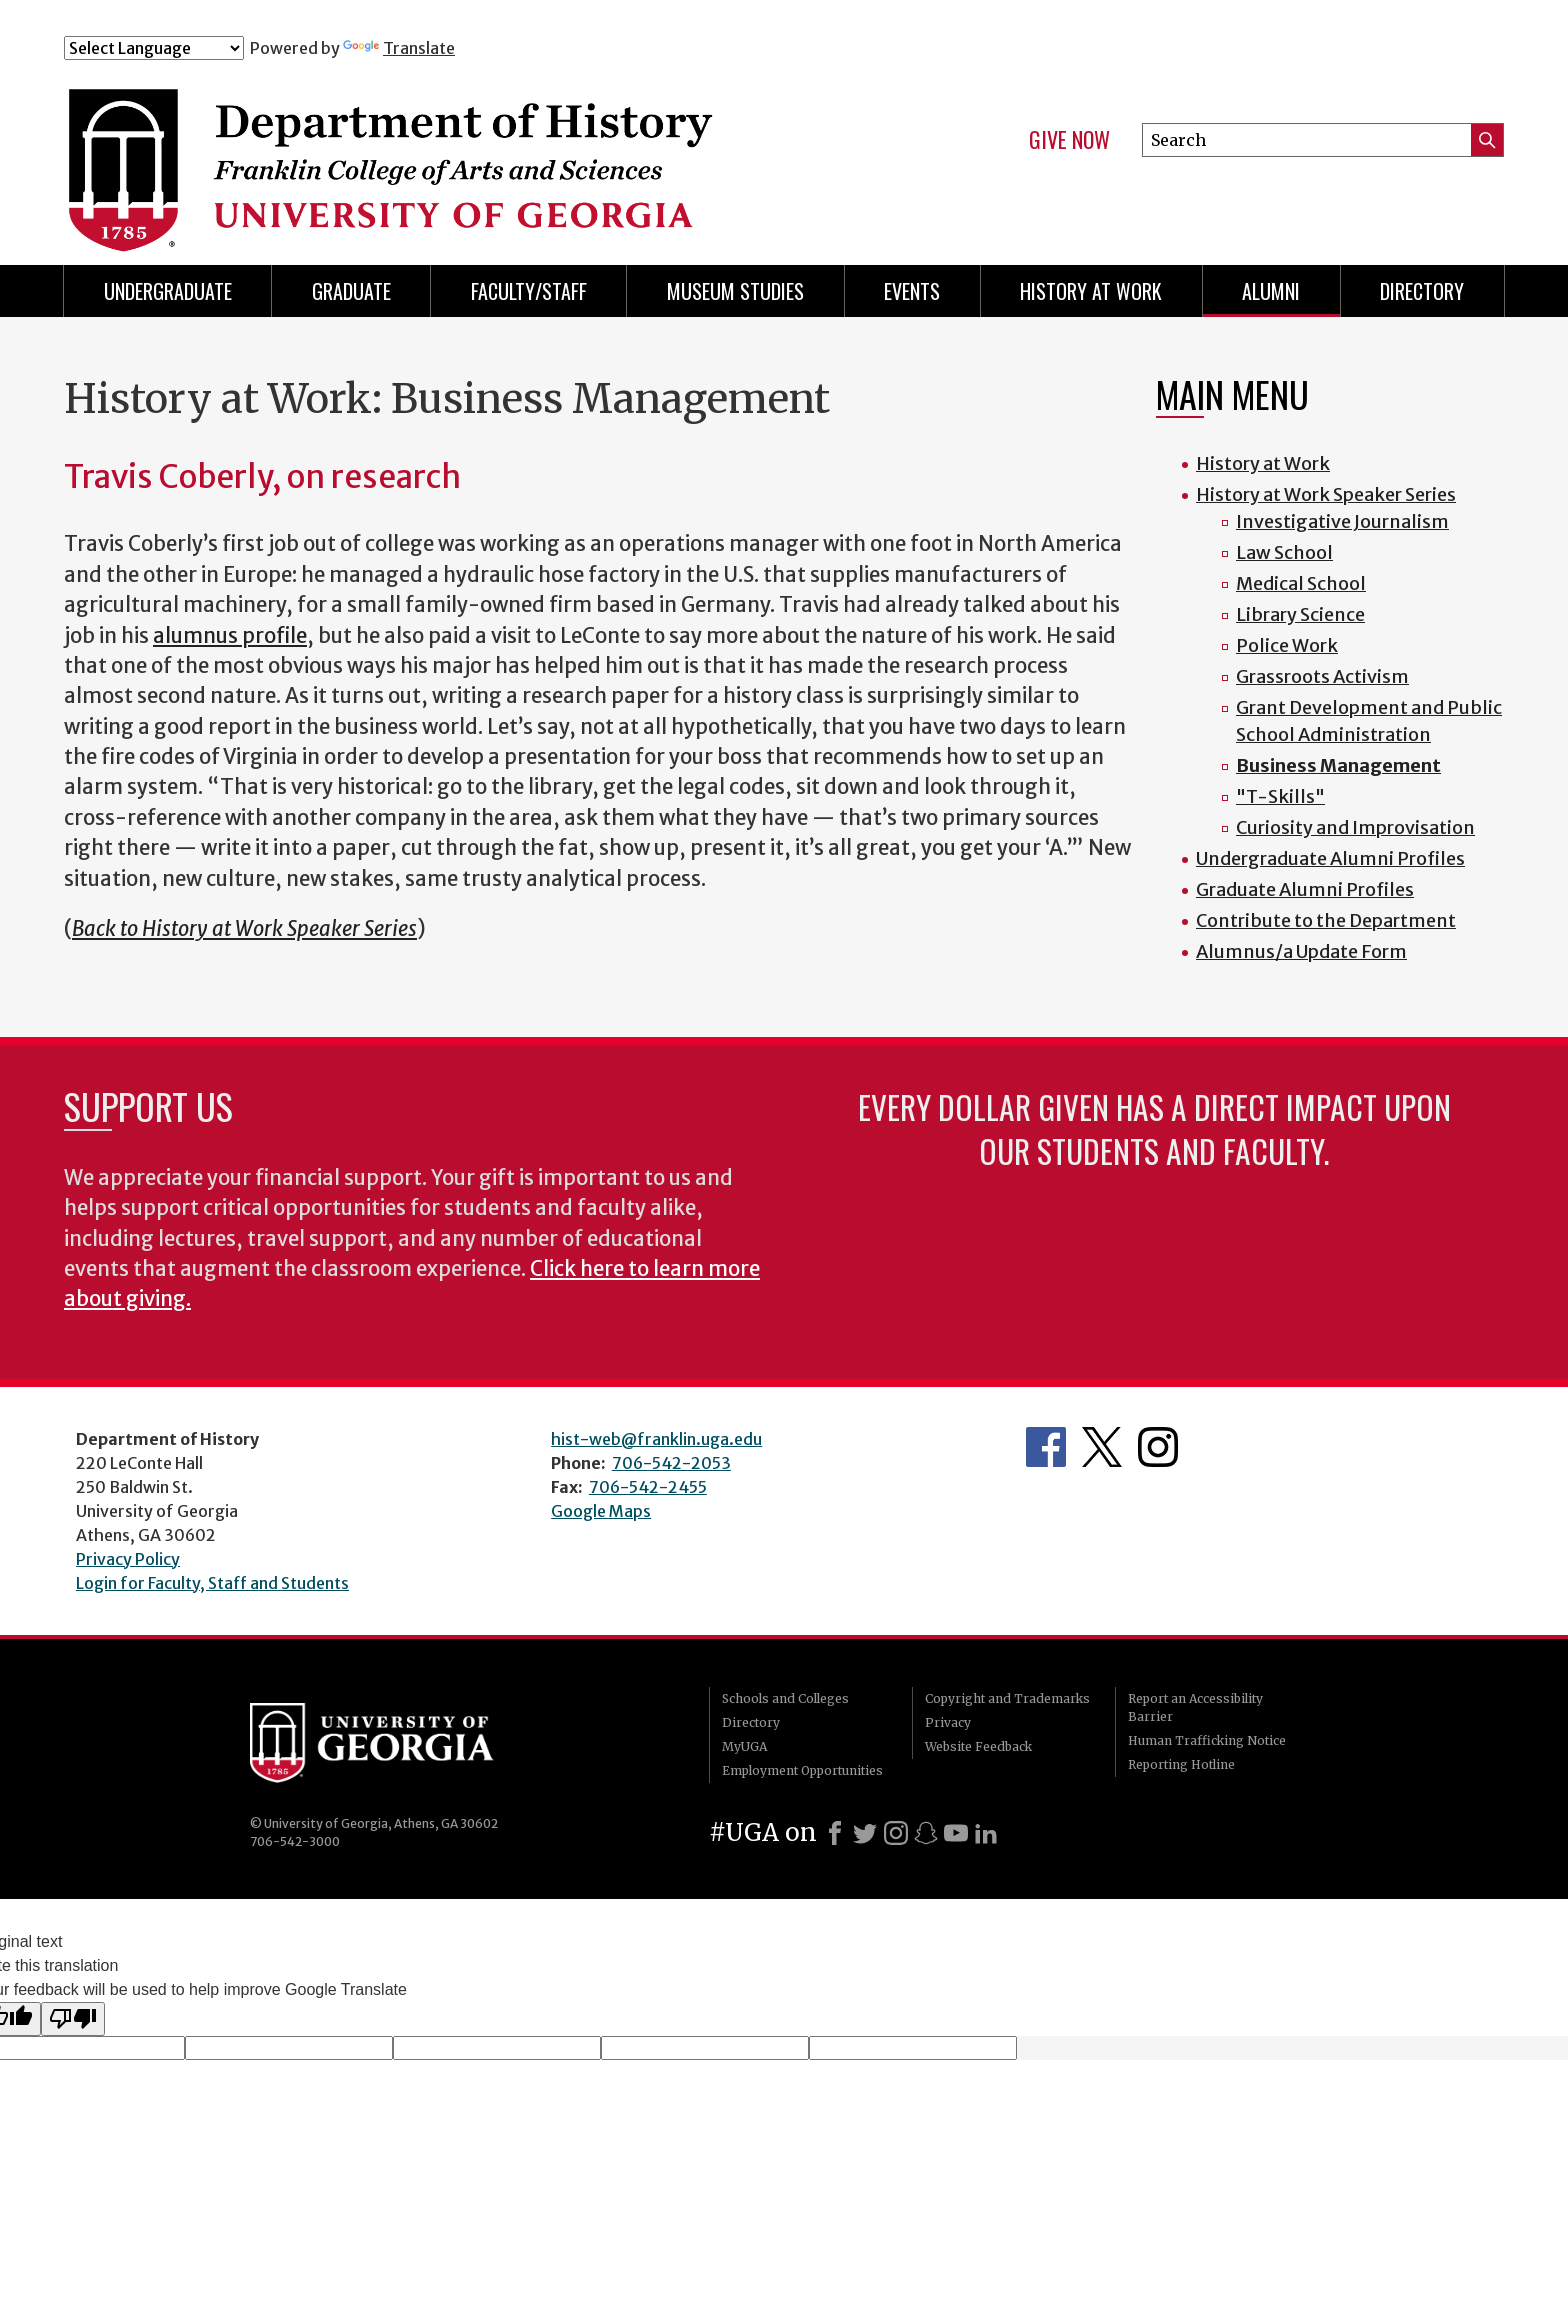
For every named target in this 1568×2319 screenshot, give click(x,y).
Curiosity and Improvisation (1355, 827)
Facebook (1046, 1447)
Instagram (1158, 1447)
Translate (399, 48)
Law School (1284, 552)
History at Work (1091, 291)
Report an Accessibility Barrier (1195, 1707)
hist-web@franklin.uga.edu (656, 1439)
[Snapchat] (926, 1833)
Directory (1422, 291)
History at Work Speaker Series (1326, 494)
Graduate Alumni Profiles (1305, 889)
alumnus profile (230, 636)
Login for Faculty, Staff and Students (212, 1583)
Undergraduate (168, 291)
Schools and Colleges (785, 1698)
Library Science (1300, 614)
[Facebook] (835, 1833)
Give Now (1069, 140)
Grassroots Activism (1322, 676)
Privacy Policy (128, 1559)
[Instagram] (896, 1833)
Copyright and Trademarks (1007, 1698)
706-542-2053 (671, 1463)
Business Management (1338, 765)
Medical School (1301, 583)
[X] (865, 1833)
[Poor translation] (73, 2019)
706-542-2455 (648, 1487)
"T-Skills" (1280, 796)
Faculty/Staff (529, 291)
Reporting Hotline (1181, 1764)
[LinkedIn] (986, 1833)
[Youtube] (956, 1833)
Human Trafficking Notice (1207, 1740)
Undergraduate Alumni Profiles (1330, 858)
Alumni (1271, 291)
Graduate (351, 291)
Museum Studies (735, 291)
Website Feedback (978, 1746)
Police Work (1287, 645)
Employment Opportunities (802, 1770)
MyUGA (744, 1746)
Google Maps (601, 1511)
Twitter (1102, 1447)
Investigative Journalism (1342, 521)
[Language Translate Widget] (154, 48)
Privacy (948, 1722)
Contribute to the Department (1326, 920)
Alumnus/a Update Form (1301, 951)
